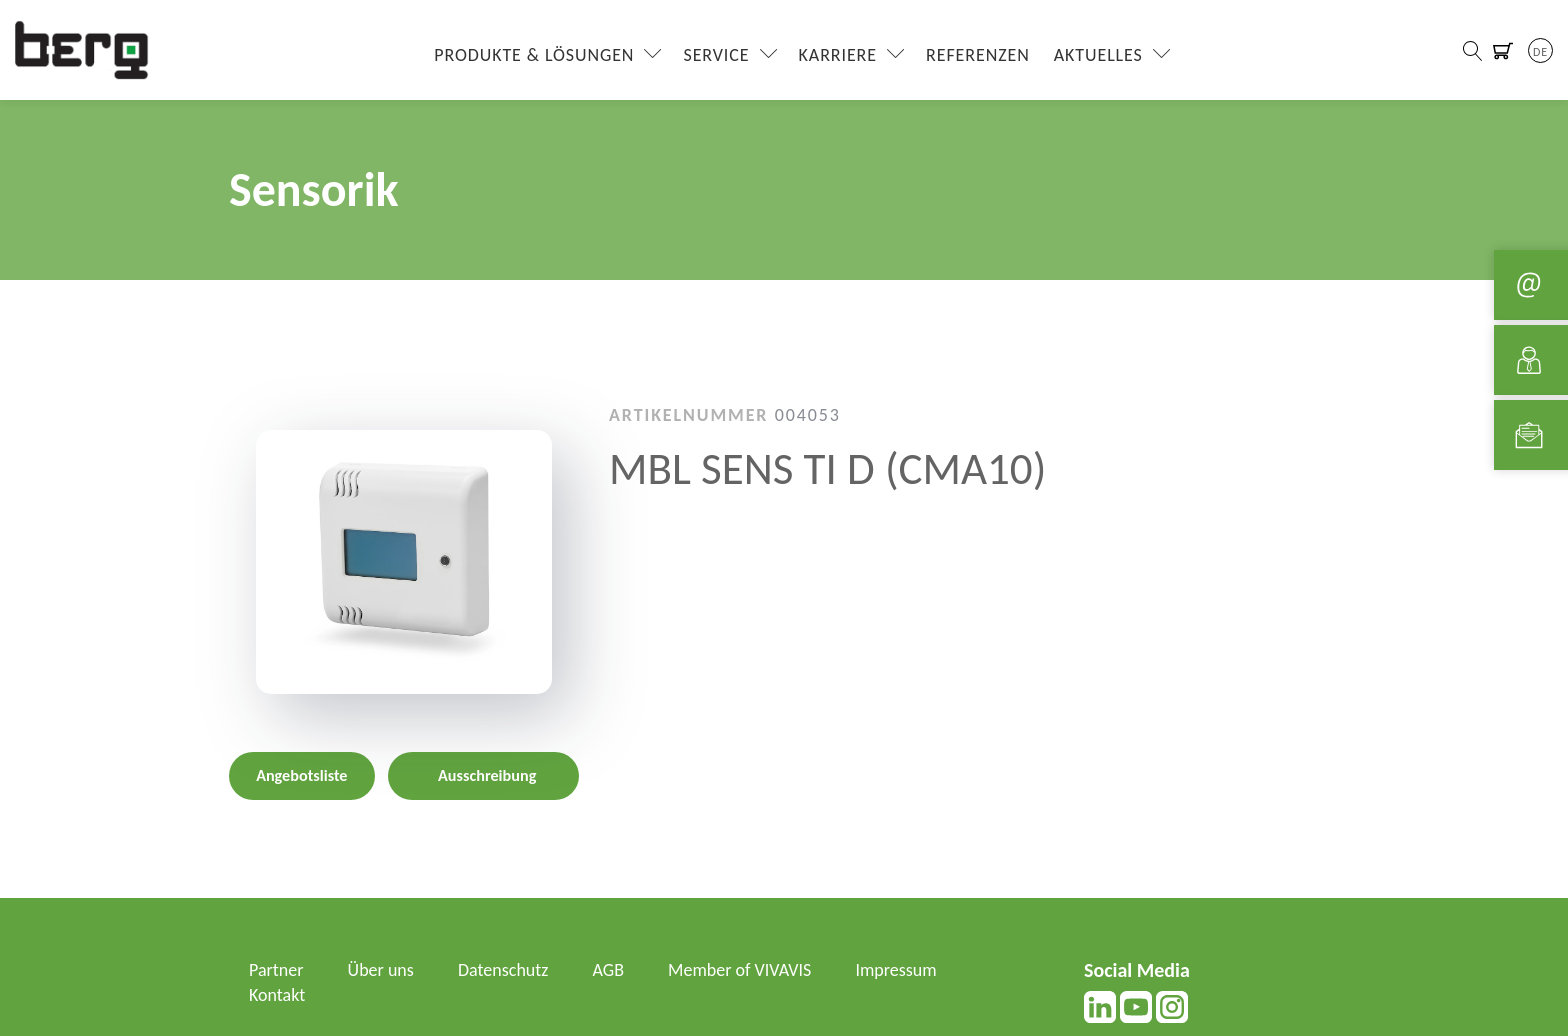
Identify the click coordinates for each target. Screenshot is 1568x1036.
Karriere (838, 55)
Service (716, 55)
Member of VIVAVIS (739, 970)
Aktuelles (1098, 55)
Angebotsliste (301, 775)
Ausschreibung (487, 775)
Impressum (895, 970)
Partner (276, 970)
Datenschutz (503, 970)
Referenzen (978, 55)
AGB (608, 970)
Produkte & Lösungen (534, 55)
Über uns (381, 970)
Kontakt (277, 995)
